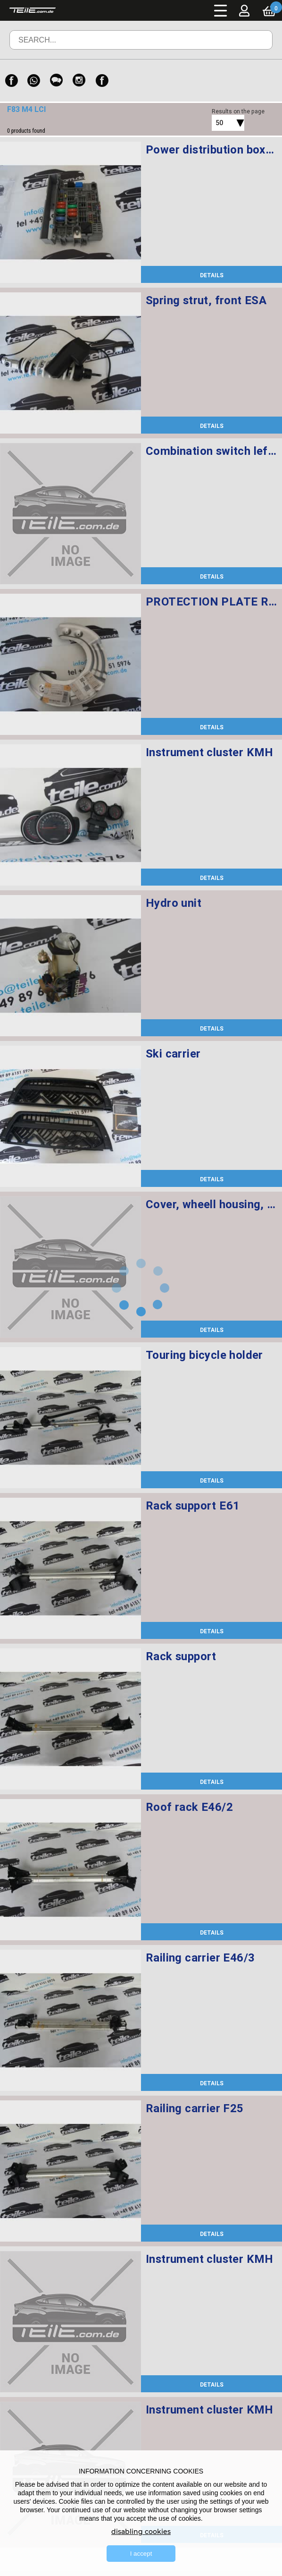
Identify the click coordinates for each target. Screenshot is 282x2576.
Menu (220, 10)
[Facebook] (11, 80)
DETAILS (212, 275)
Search (252, 47)
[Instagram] (79, 80)
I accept (141, 2553)
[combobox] (217, 123)
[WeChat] (56, 80)
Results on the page (238, 111)
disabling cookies (141, 2531)
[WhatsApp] (34, 80)
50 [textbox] (219, 123)
